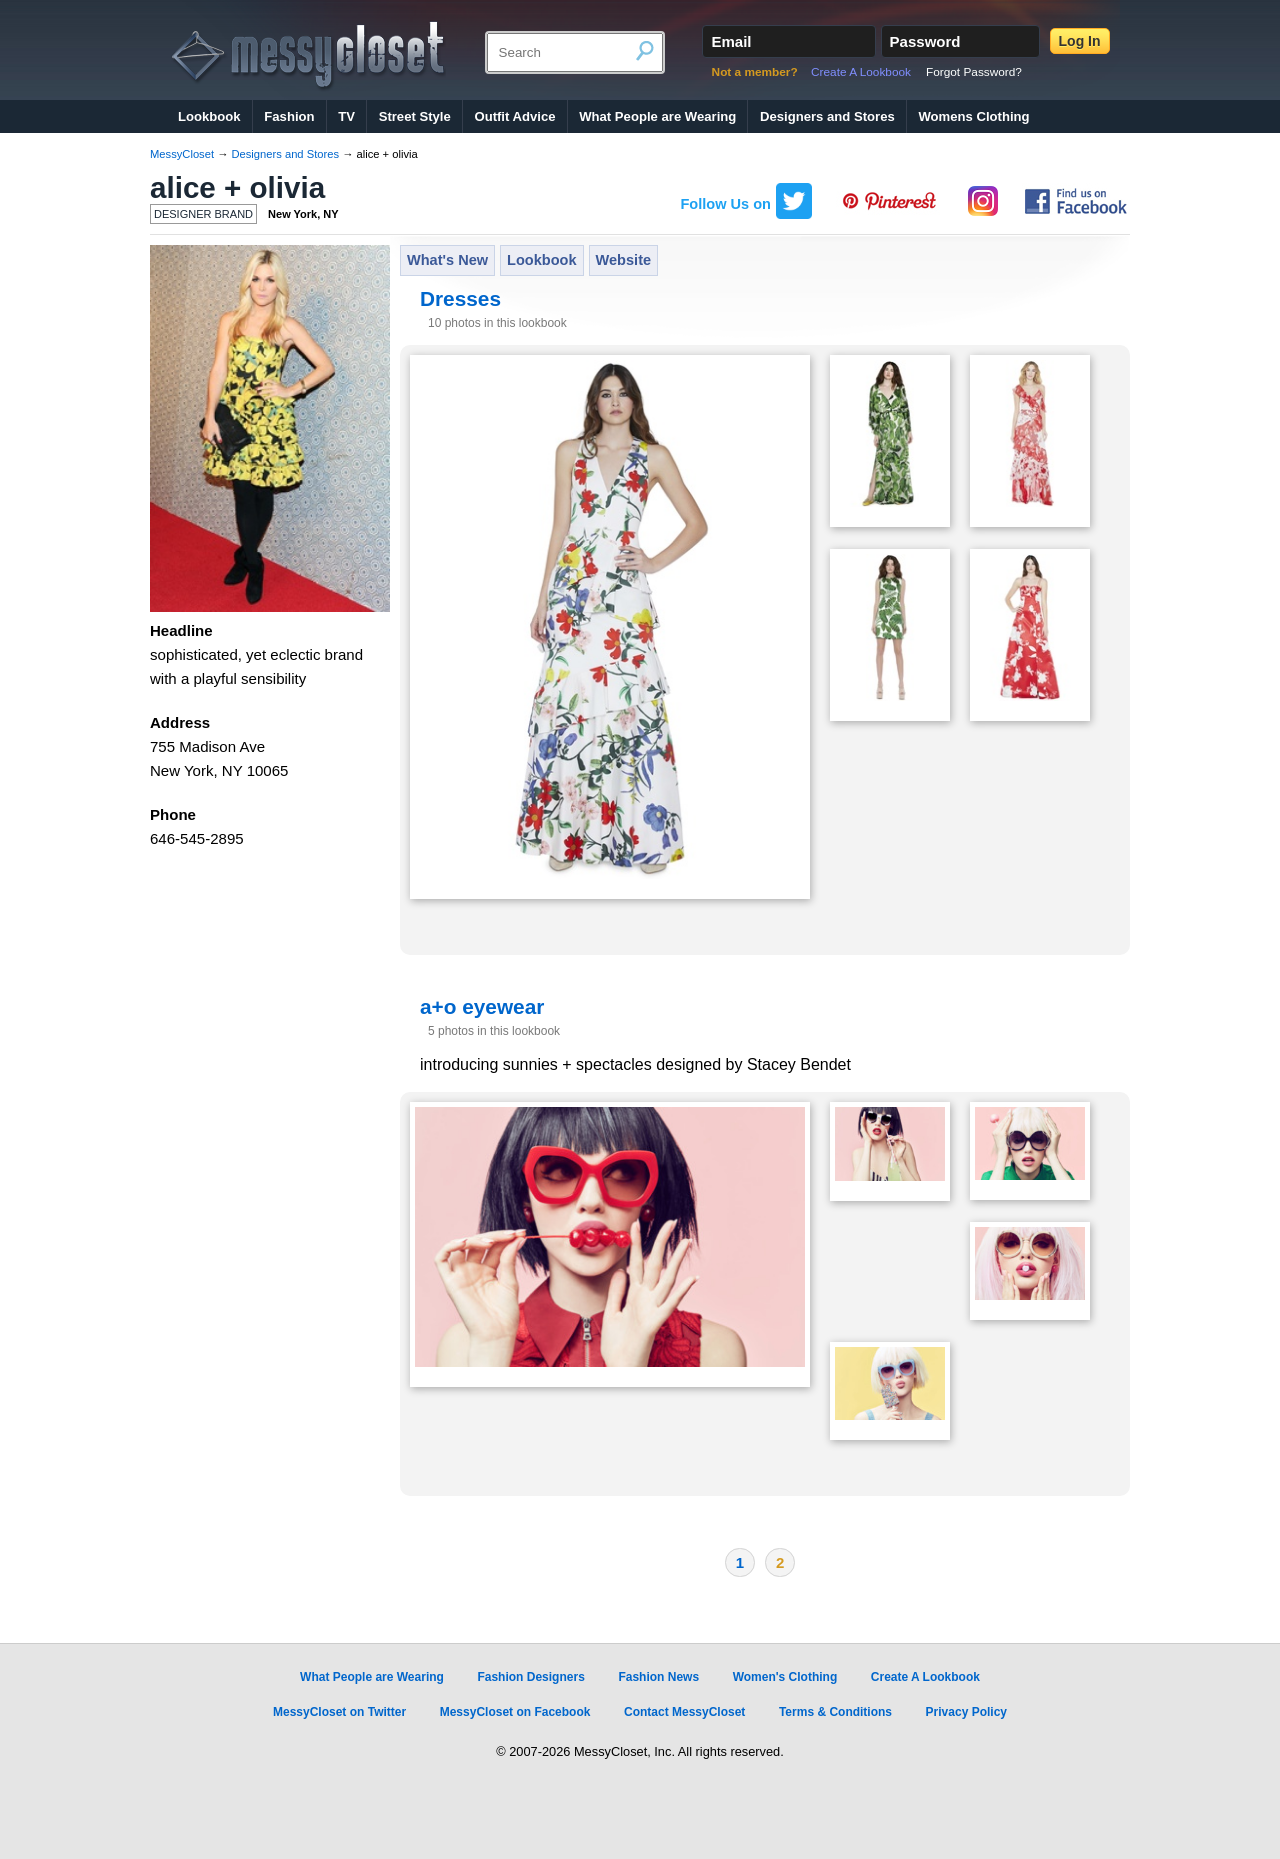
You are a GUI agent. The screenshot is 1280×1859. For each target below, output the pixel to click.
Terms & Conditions (835, 1712)
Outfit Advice (514, 116)
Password (925, 41)
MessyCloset (182, 154)
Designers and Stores (827, 116)
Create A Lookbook (861, 72)
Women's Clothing (785, 1677)
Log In (1080, 41)
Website (624, 260)
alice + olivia (237, 187)
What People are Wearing (657, 116)
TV (346, 116)
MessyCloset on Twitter (339, 1712)
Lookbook (209, 116)
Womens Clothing (973, 116)
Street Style (415, 116)
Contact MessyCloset (684, 1712)
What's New (447, 260)
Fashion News (658, 1677)
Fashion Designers (530, 1677)
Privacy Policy (966, 1712)
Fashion (289, 116)
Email (731, 41)
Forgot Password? (974, 72)
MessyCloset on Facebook (515, 1712)
